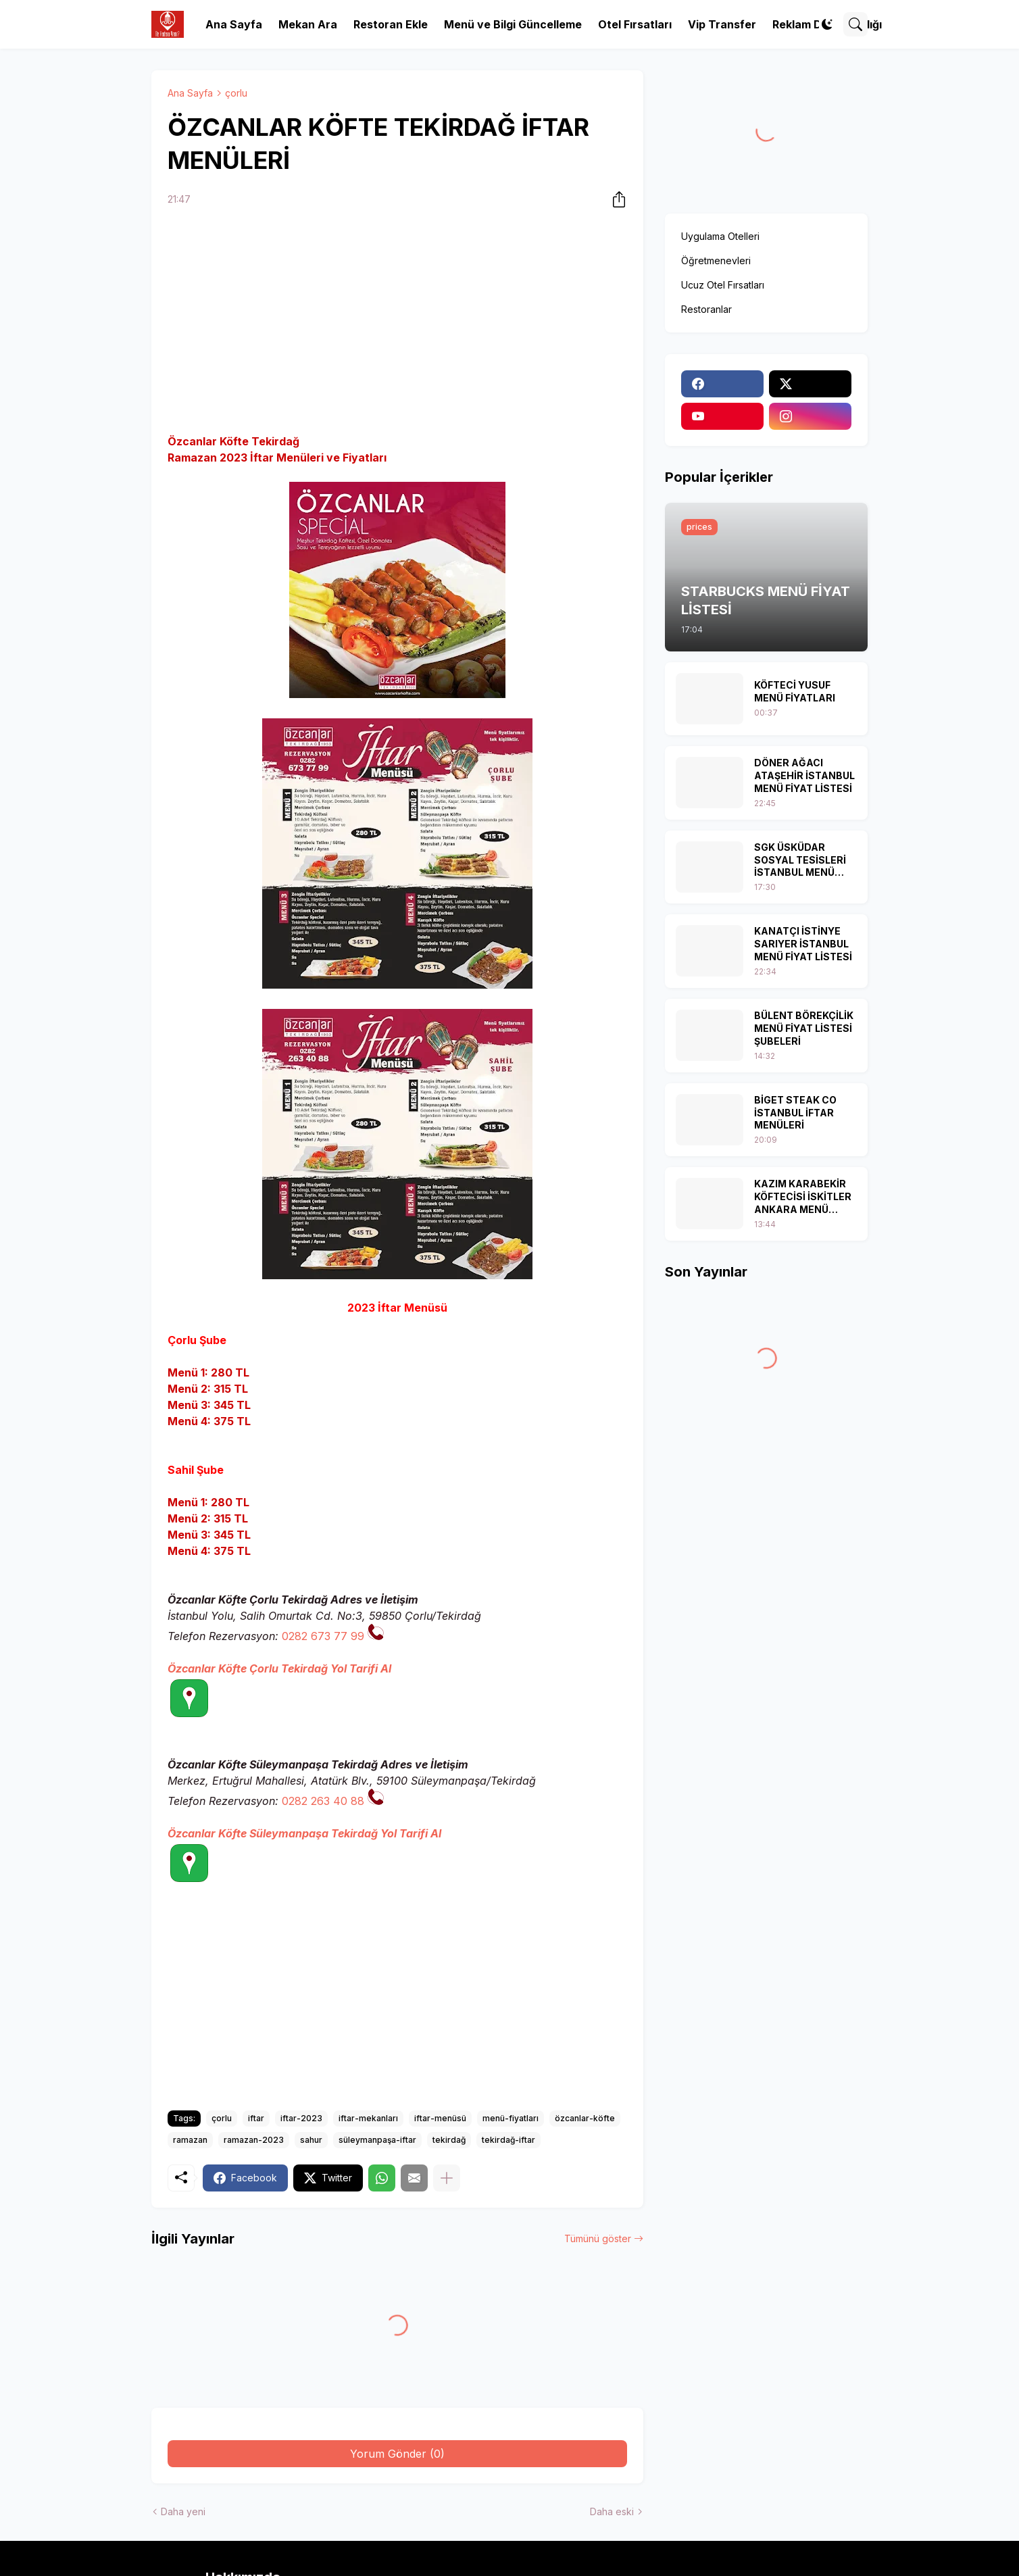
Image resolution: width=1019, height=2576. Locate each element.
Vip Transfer (722, 24)
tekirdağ (449, 2140)
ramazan (190, 2140)
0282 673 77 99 (323, 1636)
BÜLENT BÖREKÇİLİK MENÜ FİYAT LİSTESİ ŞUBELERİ (803, 1028)
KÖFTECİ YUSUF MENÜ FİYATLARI (794, 691)
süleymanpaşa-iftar (377, 2140)
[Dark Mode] (827, 24)
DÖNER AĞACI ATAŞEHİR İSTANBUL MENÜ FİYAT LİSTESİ (804, 775)
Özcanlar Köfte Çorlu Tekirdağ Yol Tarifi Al (279, 1668)
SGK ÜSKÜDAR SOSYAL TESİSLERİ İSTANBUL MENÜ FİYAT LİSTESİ (800, 860)
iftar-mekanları (368, 2118)
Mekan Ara (307, 24)
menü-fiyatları (510, 2118)
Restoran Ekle (390, 24)
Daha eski (612, 2511)
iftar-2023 (301, 2118)
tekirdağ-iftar (508, 2140)
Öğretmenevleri (716, 260)
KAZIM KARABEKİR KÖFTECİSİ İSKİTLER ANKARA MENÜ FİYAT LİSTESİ (802, 1197)
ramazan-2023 (254, 2140)
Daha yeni (183, 2511)
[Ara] (855, 24)
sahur (311, 2140)
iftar (256, 2118)
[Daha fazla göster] (446, 2177)
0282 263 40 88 (323, 1801)
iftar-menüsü (440, 2118)
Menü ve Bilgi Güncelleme (513, 24)
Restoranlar (706, 309)
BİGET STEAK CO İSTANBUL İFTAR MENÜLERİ (795, 1112)
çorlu (236, 93)
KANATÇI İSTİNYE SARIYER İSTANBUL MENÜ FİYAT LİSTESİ (803, 943)
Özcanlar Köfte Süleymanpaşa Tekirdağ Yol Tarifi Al (304, 1833)
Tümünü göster (597, 2238)
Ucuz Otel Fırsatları (722, 285)
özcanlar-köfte (585, 2118)
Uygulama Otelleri (720, 236)
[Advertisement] (397, 322)
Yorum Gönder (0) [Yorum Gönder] (397, 2453)
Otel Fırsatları (635, 24)
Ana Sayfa (233, 24)
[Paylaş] (615, 199)
